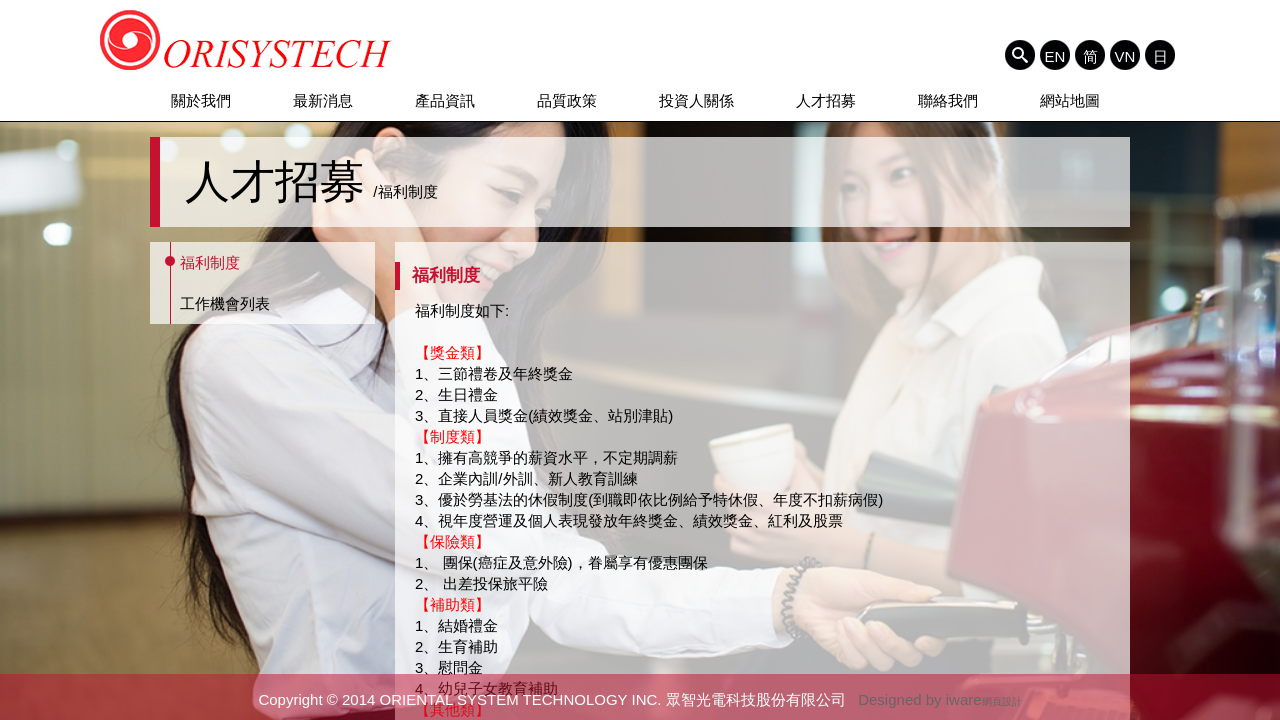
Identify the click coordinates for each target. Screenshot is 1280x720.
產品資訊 (445, 100)
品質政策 (567, 100)
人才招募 (826, 100)
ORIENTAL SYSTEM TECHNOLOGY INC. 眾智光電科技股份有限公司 (246, 40)
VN (1125, 56)
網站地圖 (1070, 100)
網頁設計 (1002, 701)
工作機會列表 (225, 303)
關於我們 (201, 100)
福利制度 (210, 262)
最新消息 (323, 100)
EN (1055, 56)
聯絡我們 (948, 100)
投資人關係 (696, 100)
